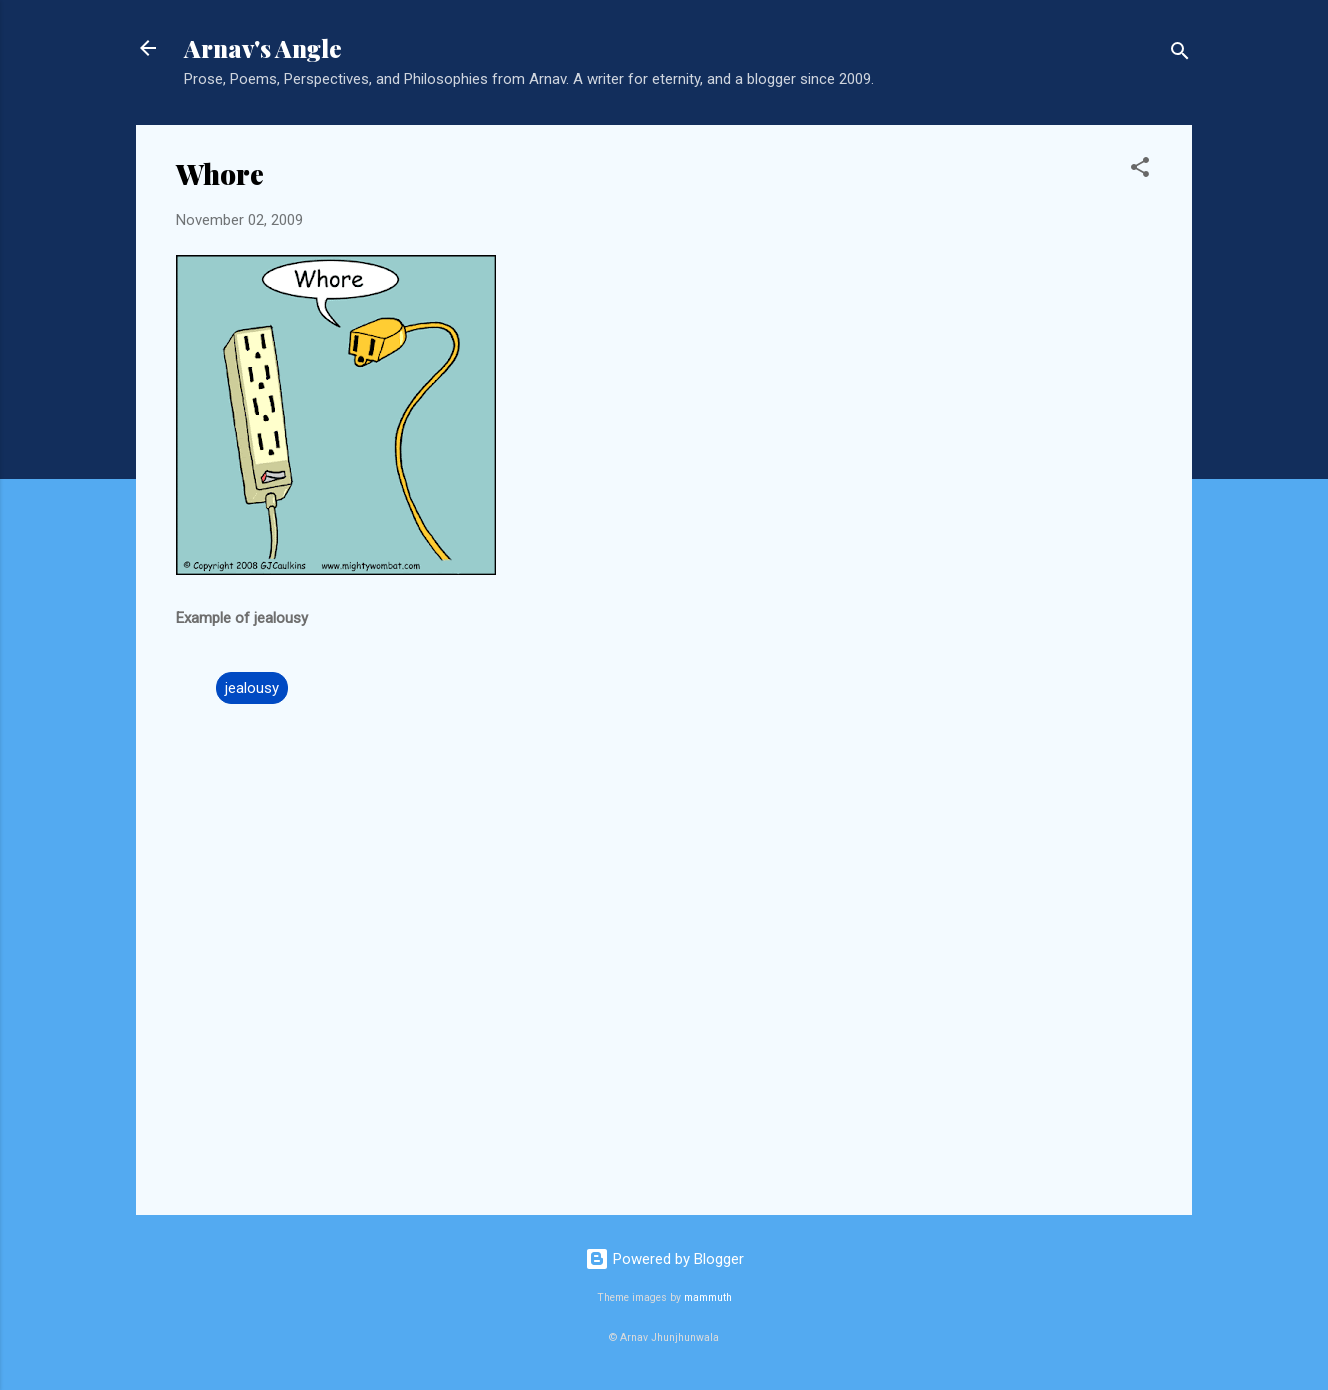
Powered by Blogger (664, 1259)
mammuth (708, 1297)
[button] (1140, 170)
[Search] (1180, 54)
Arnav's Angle (263, 48)
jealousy (252, 688)
